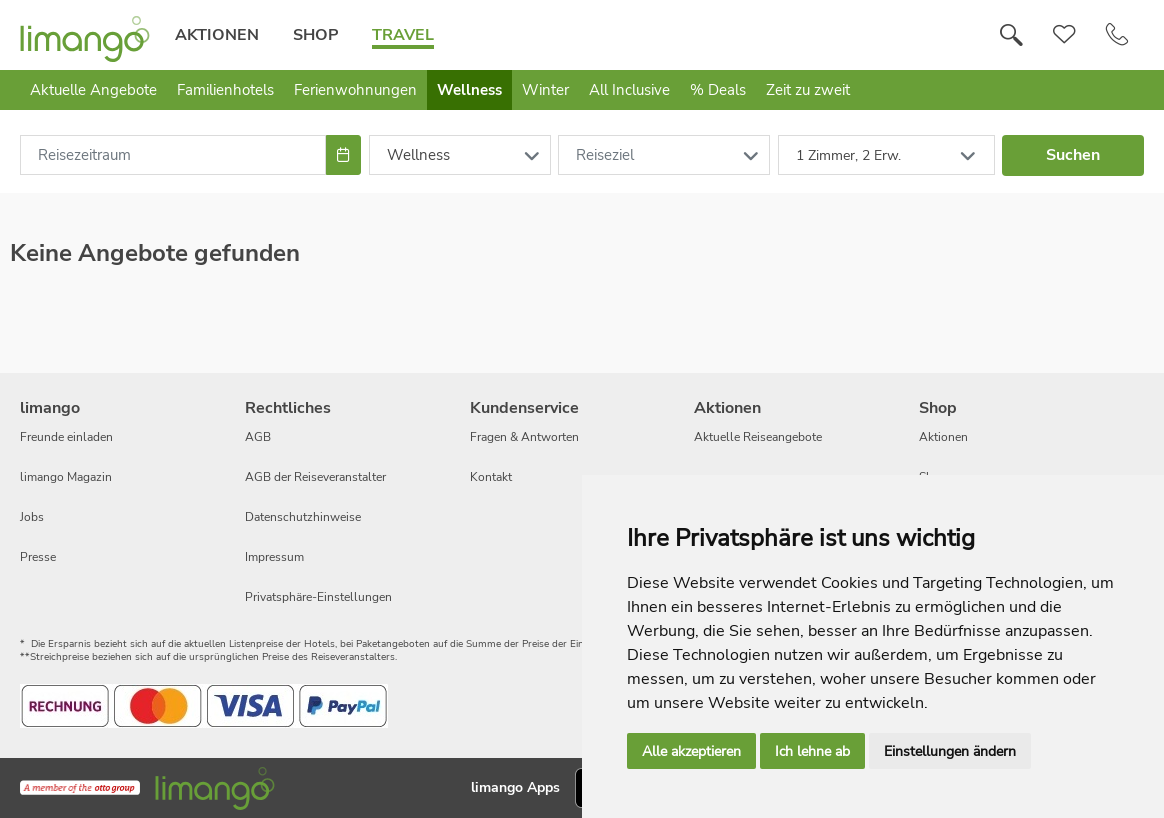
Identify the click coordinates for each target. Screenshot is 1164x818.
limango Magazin (66, 477)
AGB (258, 437)
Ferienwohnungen (355, 90)
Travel (403, 35)
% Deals (718, 90)
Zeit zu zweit (808, 90)
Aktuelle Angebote (93, 90)
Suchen (1073, 155)
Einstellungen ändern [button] (950, 751)
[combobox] (173, 155)
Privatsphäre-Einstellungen (318, 597)
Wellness (469, 90)
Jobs (32, 517)
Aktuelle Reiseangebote (758, 437)
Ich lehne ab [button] (812, 751)
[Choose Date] (343, 155)
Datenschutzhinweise (303, 517)
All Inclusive (629, 90)
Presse (38, 557)
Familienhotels (225, 90)
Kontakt (491, 477)
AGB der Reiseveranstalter (315, 477)
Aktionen (217, 35)
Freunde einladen (66, 437)
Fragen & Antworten (524, 437)
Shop (315, 35)
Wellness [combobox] (418, 155)
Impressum (274, 557)
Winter (545, 90)
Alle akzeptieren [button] (691, 751)
